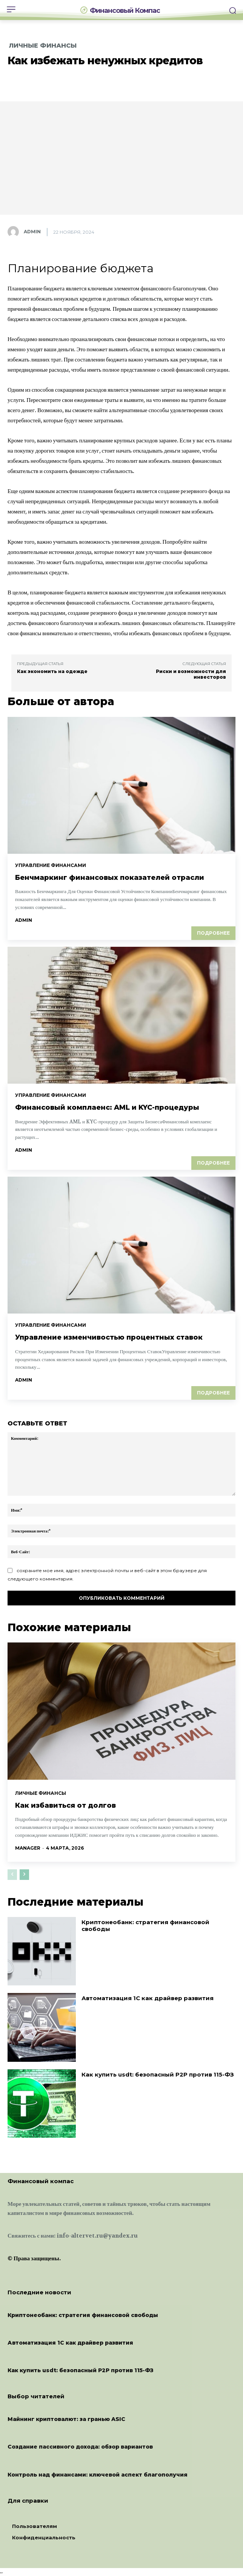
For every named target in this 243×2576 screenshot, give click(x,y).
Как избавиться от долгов (65, 1805)
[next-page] (24, 1874)
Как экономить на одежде (52, 671)
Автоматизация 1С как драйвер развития (148, 1998)
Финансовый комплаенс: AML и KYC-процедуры (107, 1107)
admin (32, 231)
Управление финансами (50, 865)
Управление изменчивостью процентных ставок (109, 1337)
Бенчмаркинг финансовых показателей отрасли (109, 877)
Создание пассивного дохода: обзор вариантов (80, 2446)
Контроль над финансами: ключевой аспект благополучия (98, 2474)
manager (27, 1848)
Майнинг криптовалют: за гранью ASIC (66, 2419)
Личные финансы (43, 46)
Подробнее (213, 933)
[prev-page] (12, 1874)
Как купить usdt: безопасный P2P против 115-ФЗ (158, 2074)
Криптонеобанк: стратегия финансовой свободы (145, 1925)
